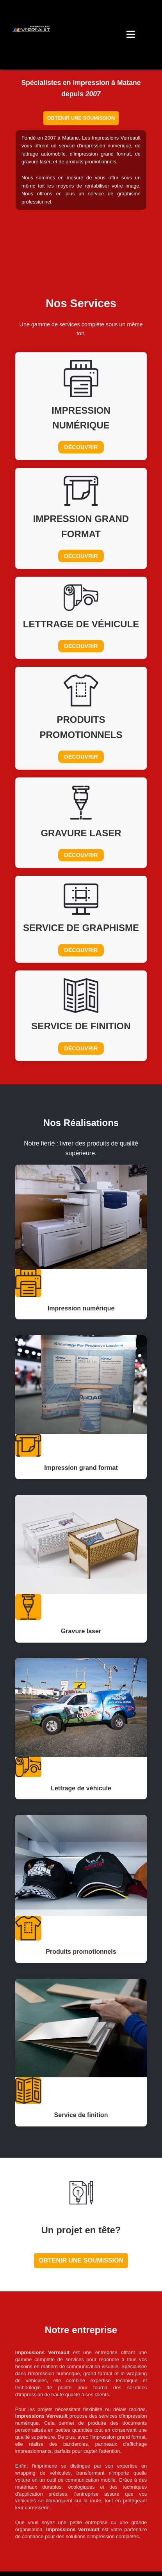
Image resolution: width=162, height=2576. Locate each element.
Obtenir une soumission (81, 118)
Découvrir (81, 447)
